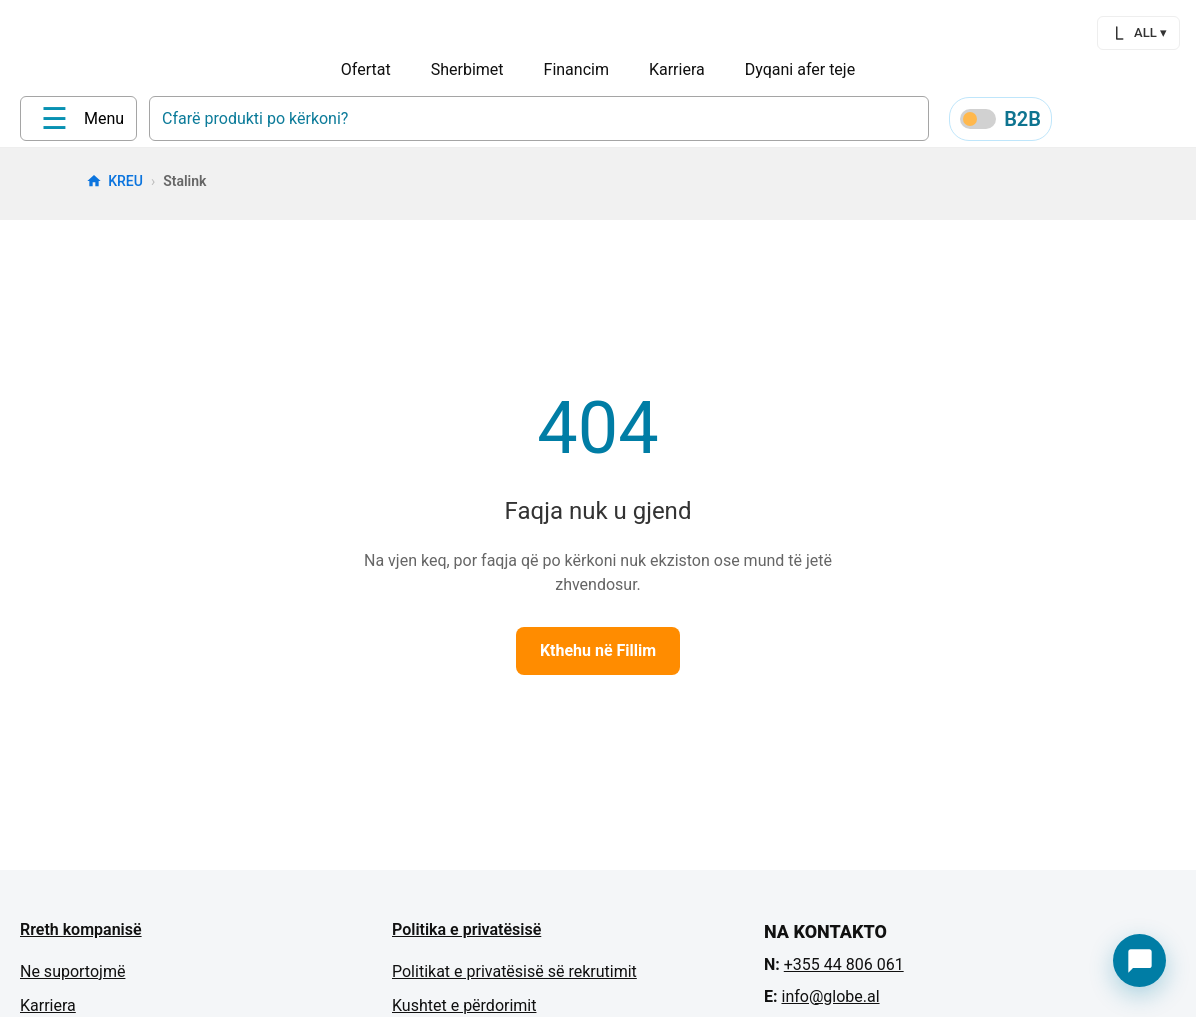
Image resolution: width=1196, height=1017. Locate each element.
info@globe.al (830, 1003)
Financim (576, 69)
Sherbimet (467, 69)
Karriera (677, 69)
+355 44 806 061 (844, 971)
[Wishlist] (1128, 122)
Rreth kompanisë (81, 936)
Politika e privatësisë (466, 936)
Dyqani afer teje (800, 69)
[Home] (60, 121)
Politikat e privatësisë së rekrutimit (514, 978)
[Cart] (1176, 122)
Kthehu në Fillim (598, 657)
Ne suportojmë (72, 978)
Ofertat (366, 69)
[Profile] (1080, 122)
